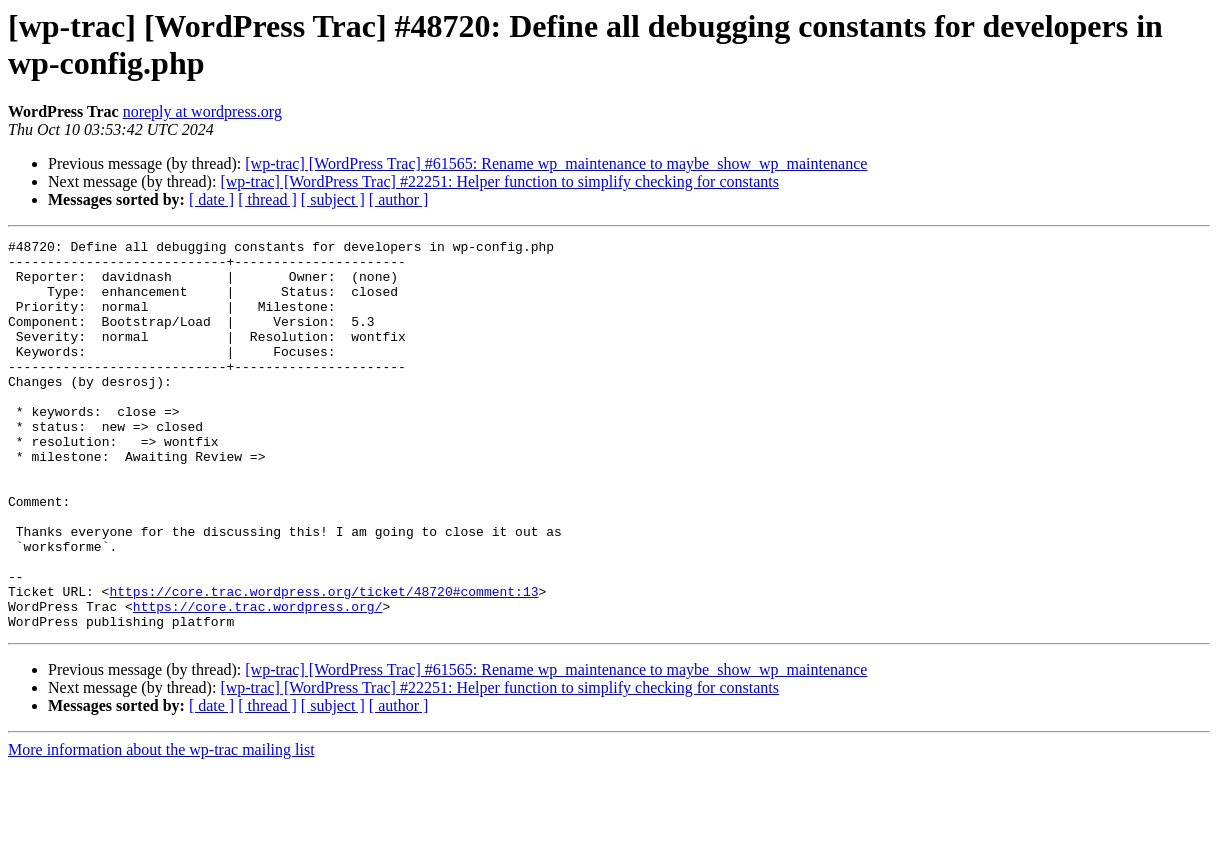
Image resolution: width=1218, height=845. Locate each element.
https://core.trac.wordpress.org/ (258, 681)
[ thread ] (267, 199)
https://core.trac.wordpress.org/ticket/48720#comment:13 (323, 663)
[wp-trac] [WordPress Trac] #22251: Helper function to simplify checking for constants (499, 181)
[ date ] (211, 199)
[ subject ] (333, 199)
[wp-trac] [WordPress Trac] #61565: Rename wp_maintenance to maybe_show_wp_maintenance (556, 163)
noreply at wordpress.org (202, 111)
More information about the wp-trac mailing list (161, 827)
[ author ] (399, 199)
